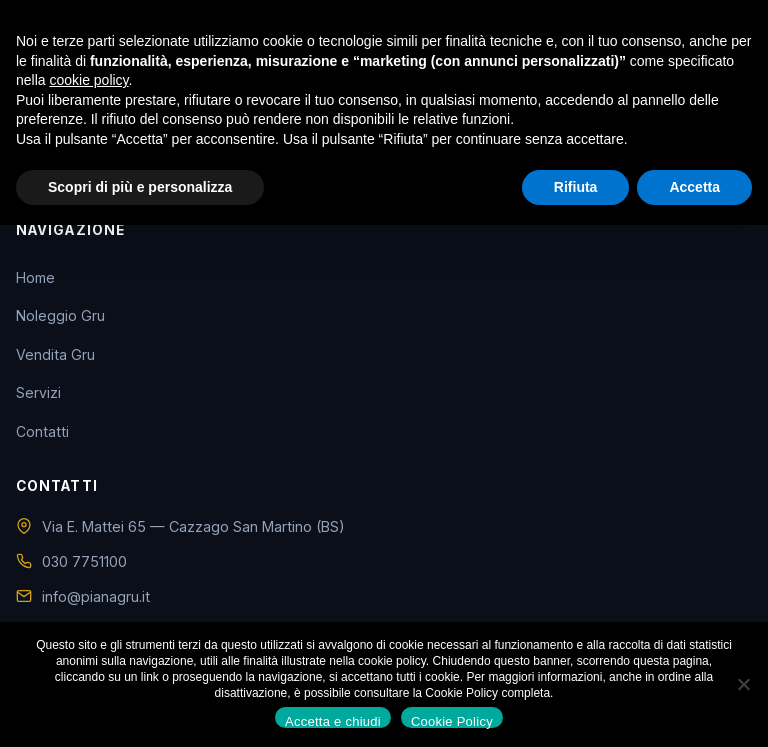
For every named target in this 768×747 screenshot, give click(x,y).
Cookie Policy (452, 721)
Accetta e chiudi (333, 721)
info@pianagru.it (96, 596)
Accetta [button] (694, 187)
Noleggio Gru (60, 315)
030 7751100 (84, 561)
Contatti (42, 431)
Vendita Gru (55, 354)
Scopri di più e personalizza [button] (140, 187)
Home (35, 277)
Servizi (38, 392)
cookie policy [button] (88, 80)
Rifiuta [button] (576, 187)
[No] (743, 684)
